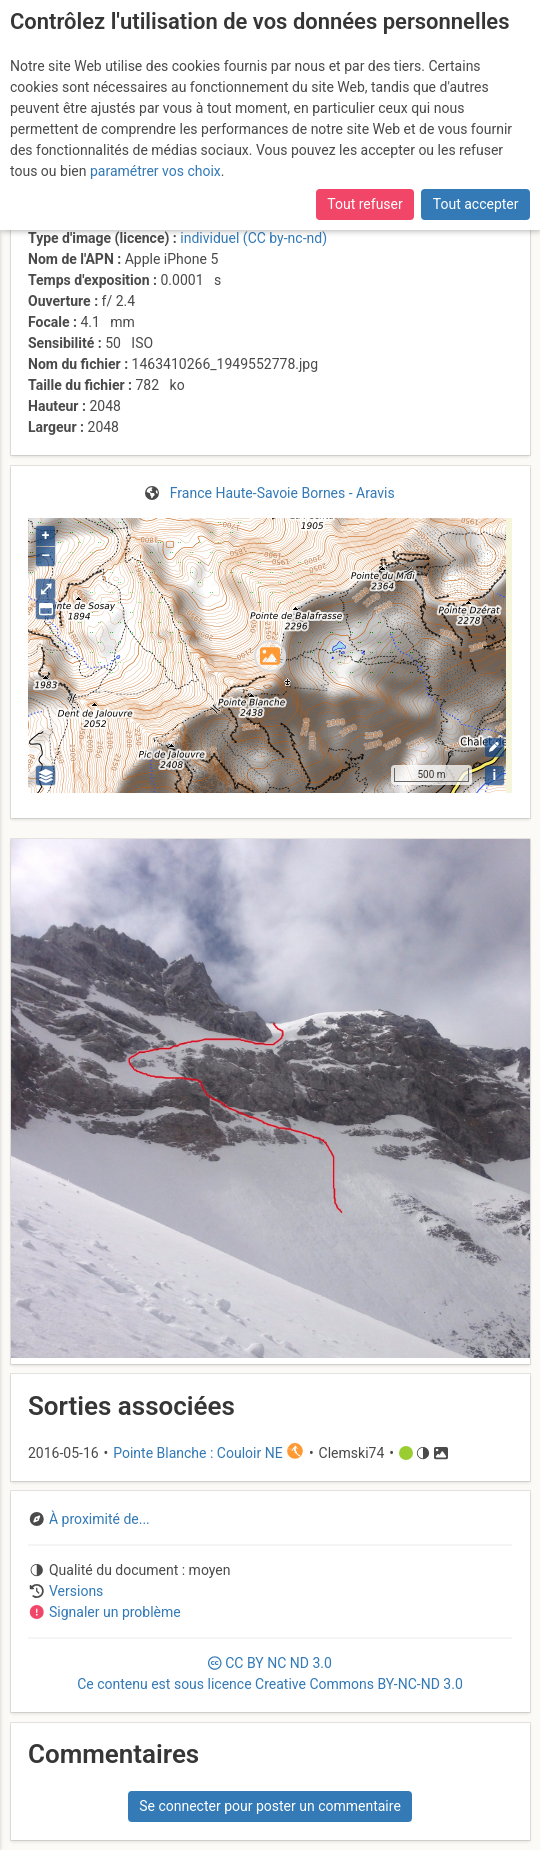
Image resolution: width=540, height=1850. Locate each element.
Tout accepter (476, 204)
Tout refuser (364, 204)
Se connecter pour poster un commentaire (270, 1806)
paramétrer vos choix (155, 171)
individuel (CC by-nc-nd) (253, 238)
